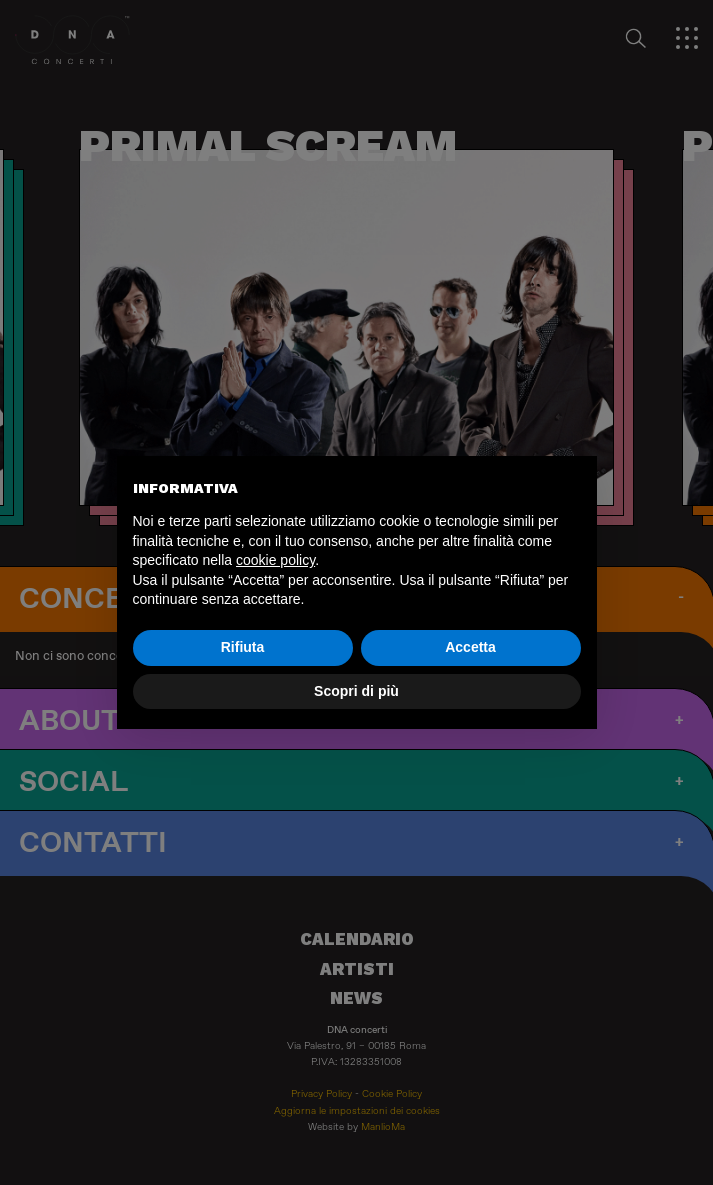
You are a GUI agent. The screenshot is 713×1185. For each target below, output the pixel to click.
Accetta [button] (470, 647)
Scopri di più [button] (356, 691)
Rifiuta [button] (243, 647)
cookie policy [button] (275, 560)
